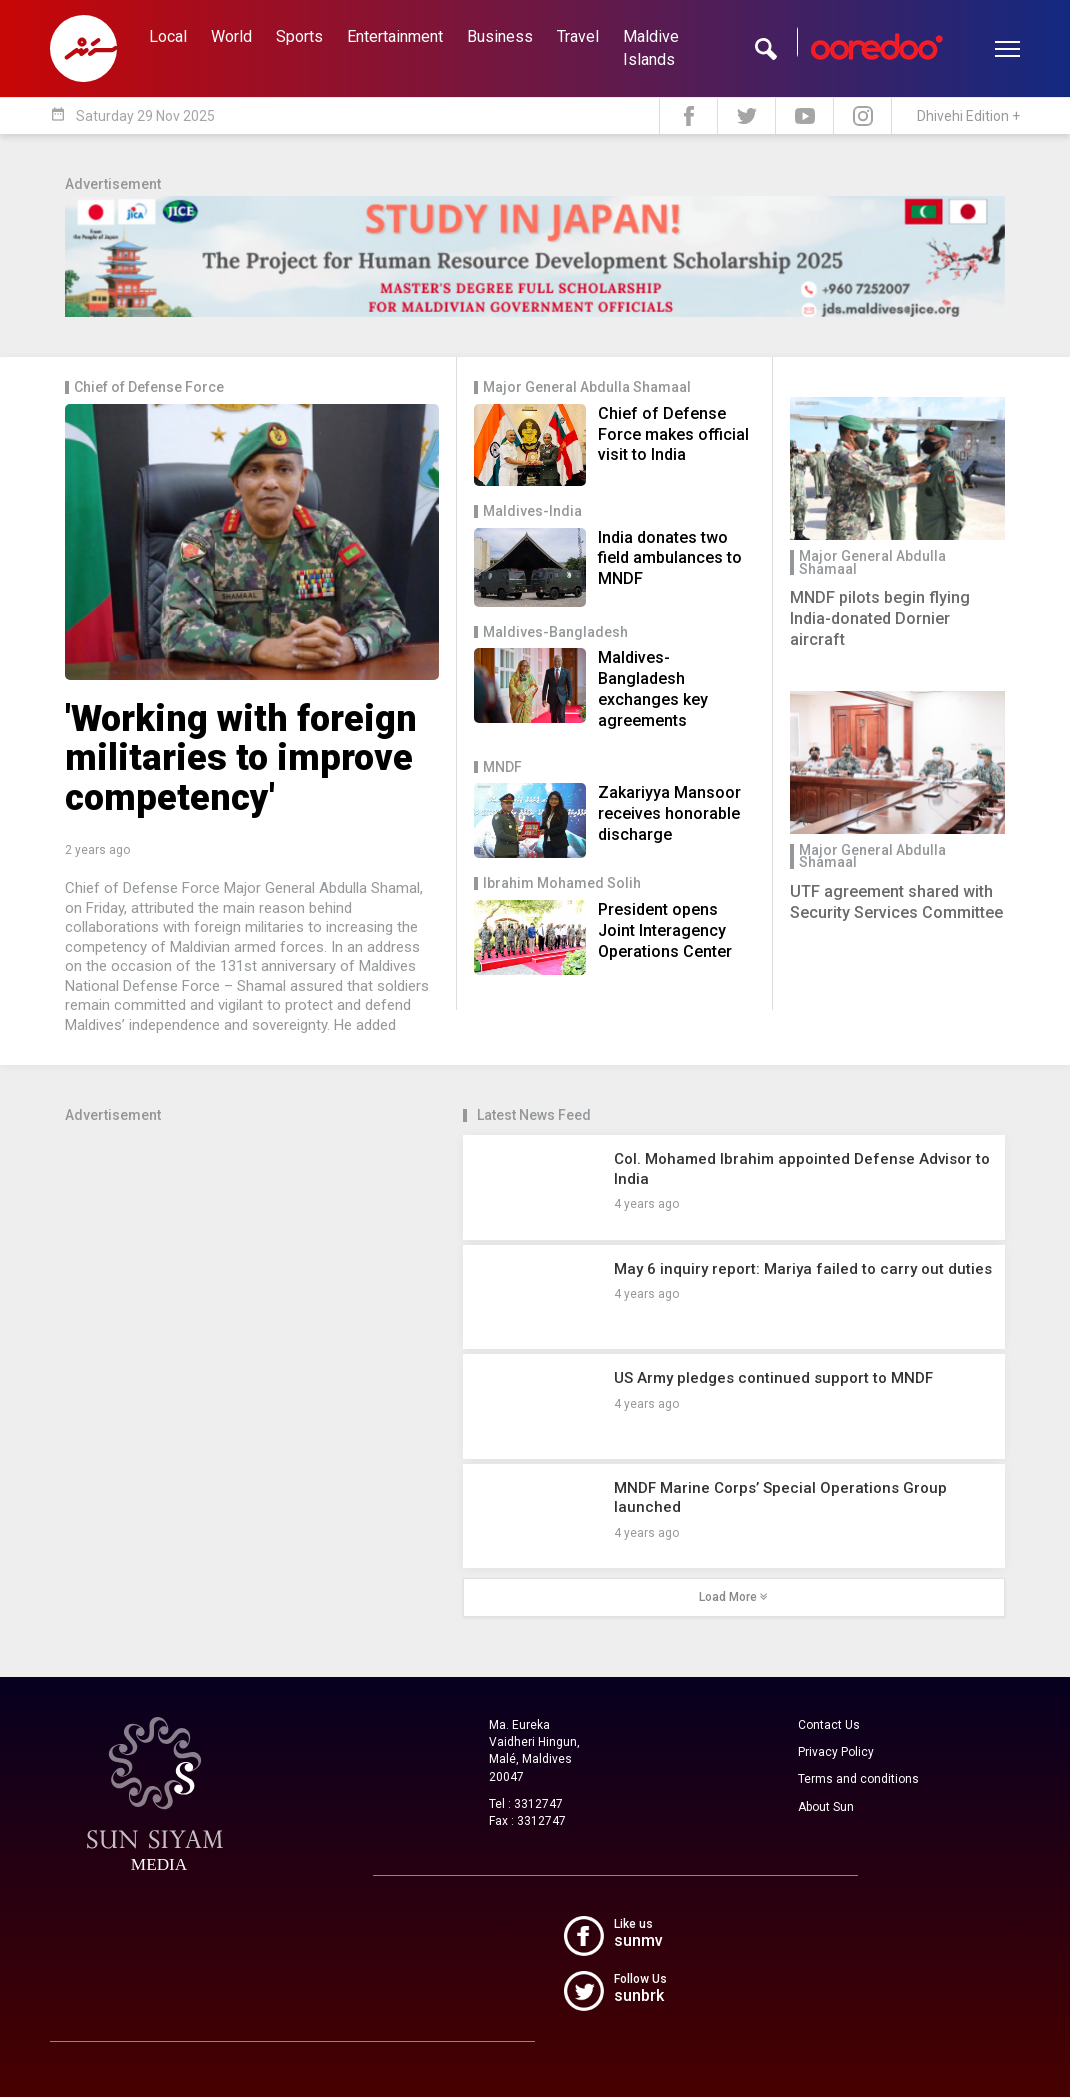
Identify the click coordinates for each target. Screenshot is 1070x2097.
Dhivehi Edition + (968, 116)
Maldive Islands (651, 48)
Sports (299, 36)
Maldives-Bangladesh (555, 632)
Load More (733, 1597)
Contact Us (829, 1725)
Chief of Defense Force (149, 387)
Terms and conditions (858, 1779)
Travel (578, 36)
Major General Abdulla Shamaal (587, 387)
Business (500, 36)
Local (168, 36)
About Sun (826, 1807)
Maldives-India (532, 511)
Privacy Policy (836, 1752)
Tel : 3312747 (526, 1804)
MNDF (502, 767)
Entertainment (395, 36)
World (231, 36)
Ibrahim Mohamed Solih (562, 883)
